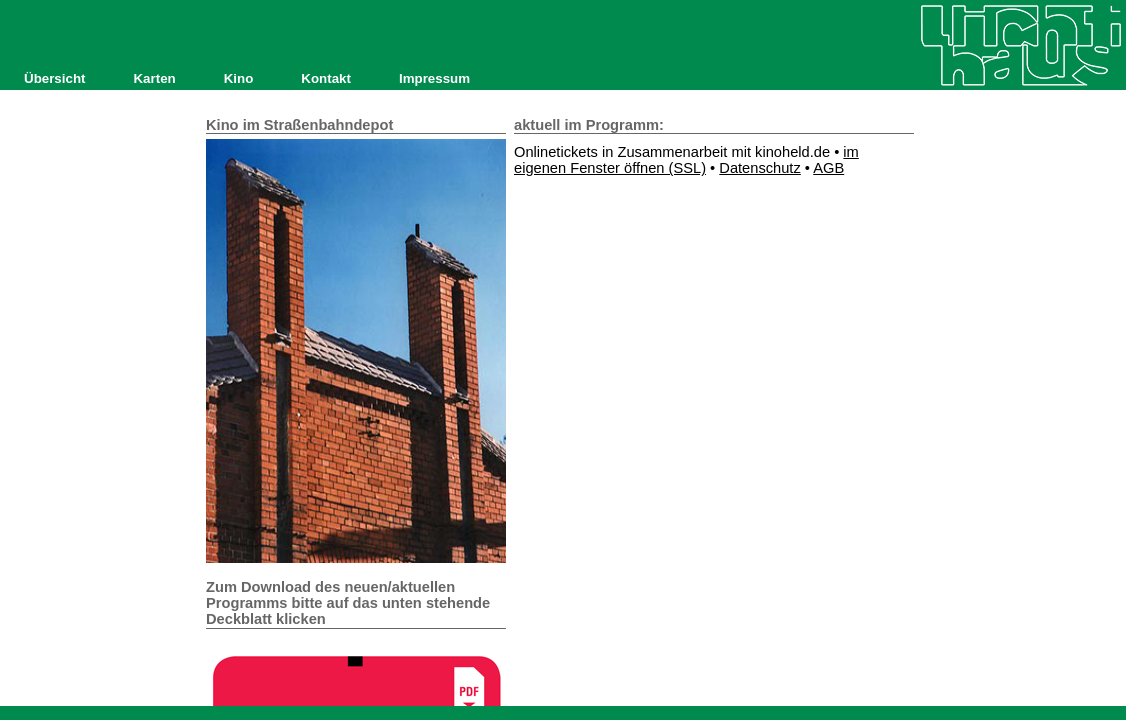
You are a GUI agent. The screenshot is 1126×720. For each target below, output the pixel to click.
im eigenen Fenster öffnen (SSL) (686, 160)
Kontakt (326, 78)
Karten (154, 78)
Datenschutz (759, 168)
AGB (828, 168)
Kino (239, 78)
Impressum (434, 78)
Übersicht (54, 78)
